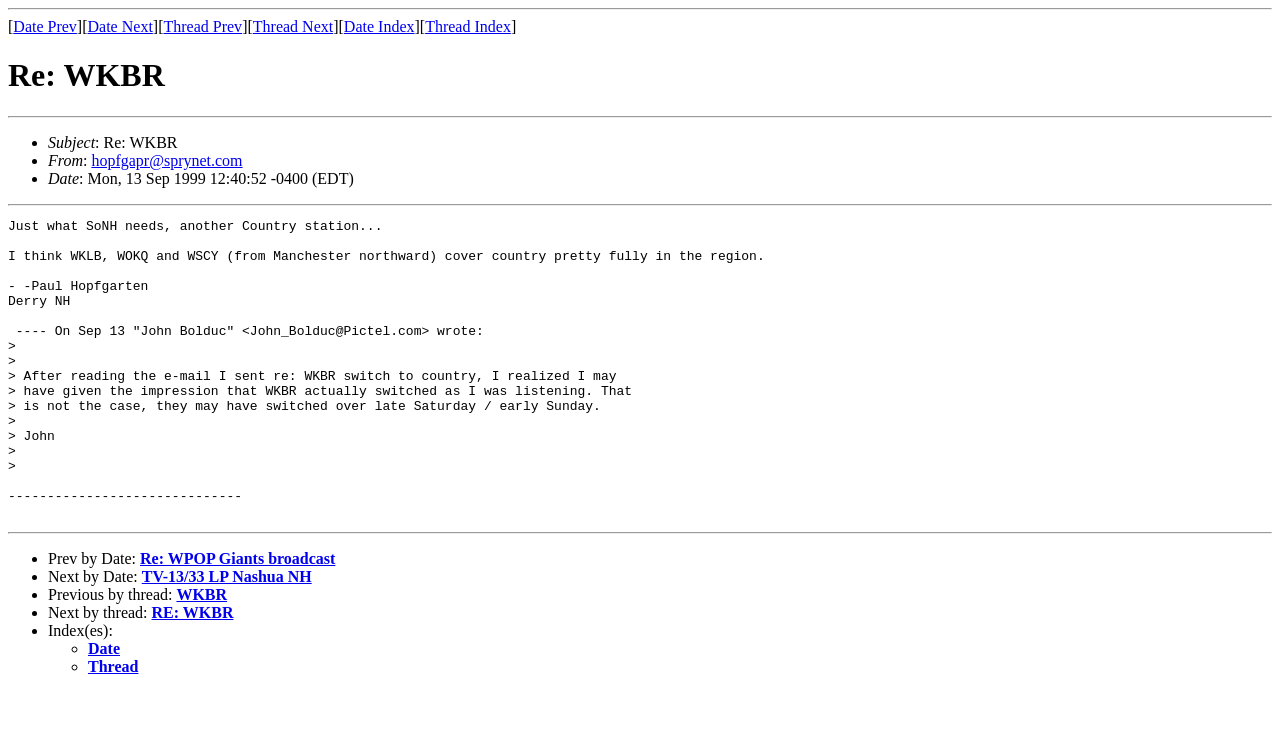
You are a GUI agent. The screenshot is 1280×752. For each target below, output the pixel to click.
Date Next (120, 26)
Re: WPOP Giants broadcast (237, 618)
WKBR (201, 654)
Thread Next (293, 26)
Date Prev (45, 26)
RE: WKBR (193, 672)
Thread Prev (202, 26)
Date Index (379, 26)
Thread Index (468, 26)
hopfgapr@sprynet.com (166, 160)
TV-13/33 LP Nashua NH (227, 636)
